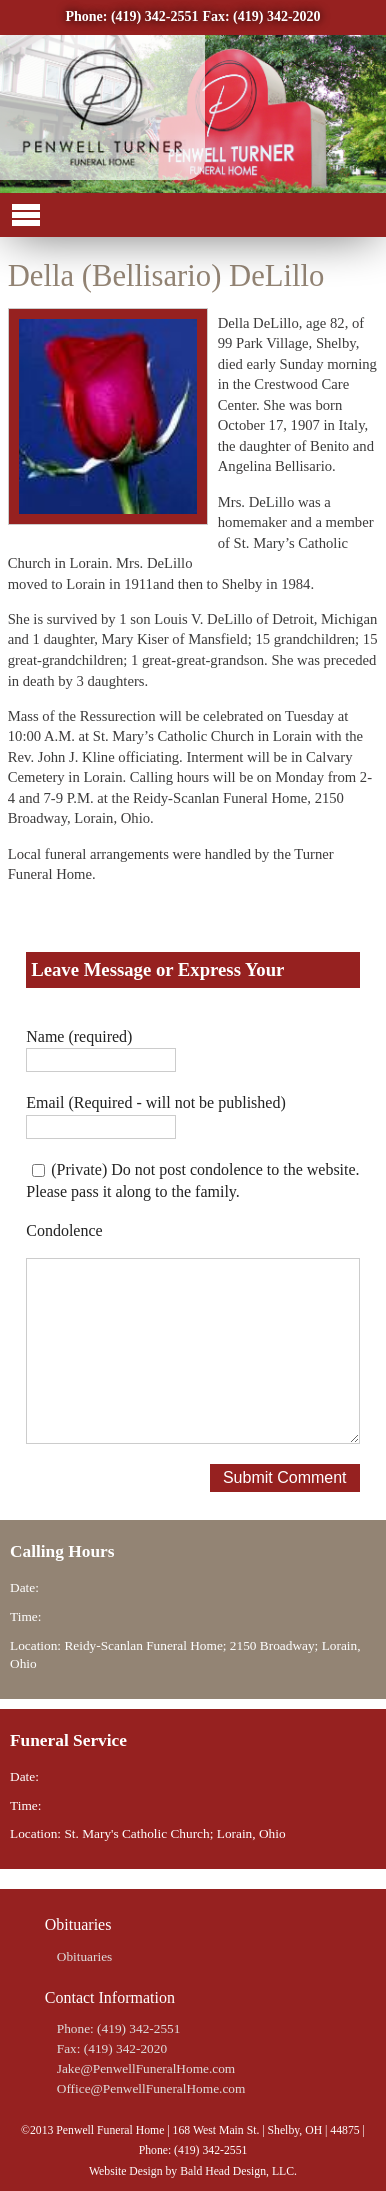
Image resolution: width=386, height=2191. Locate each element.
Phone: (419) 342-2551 (131, 16)
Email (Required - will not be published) (156, 1102)
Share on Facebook (30, 925)
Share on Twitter (78, 925)
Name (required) (79, 1036)
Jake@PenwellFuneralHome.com (146, 2068)
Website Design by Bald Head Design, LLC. (193, 2171)
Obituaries (85, 1956)
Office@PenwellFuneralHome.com (151, 2088)
